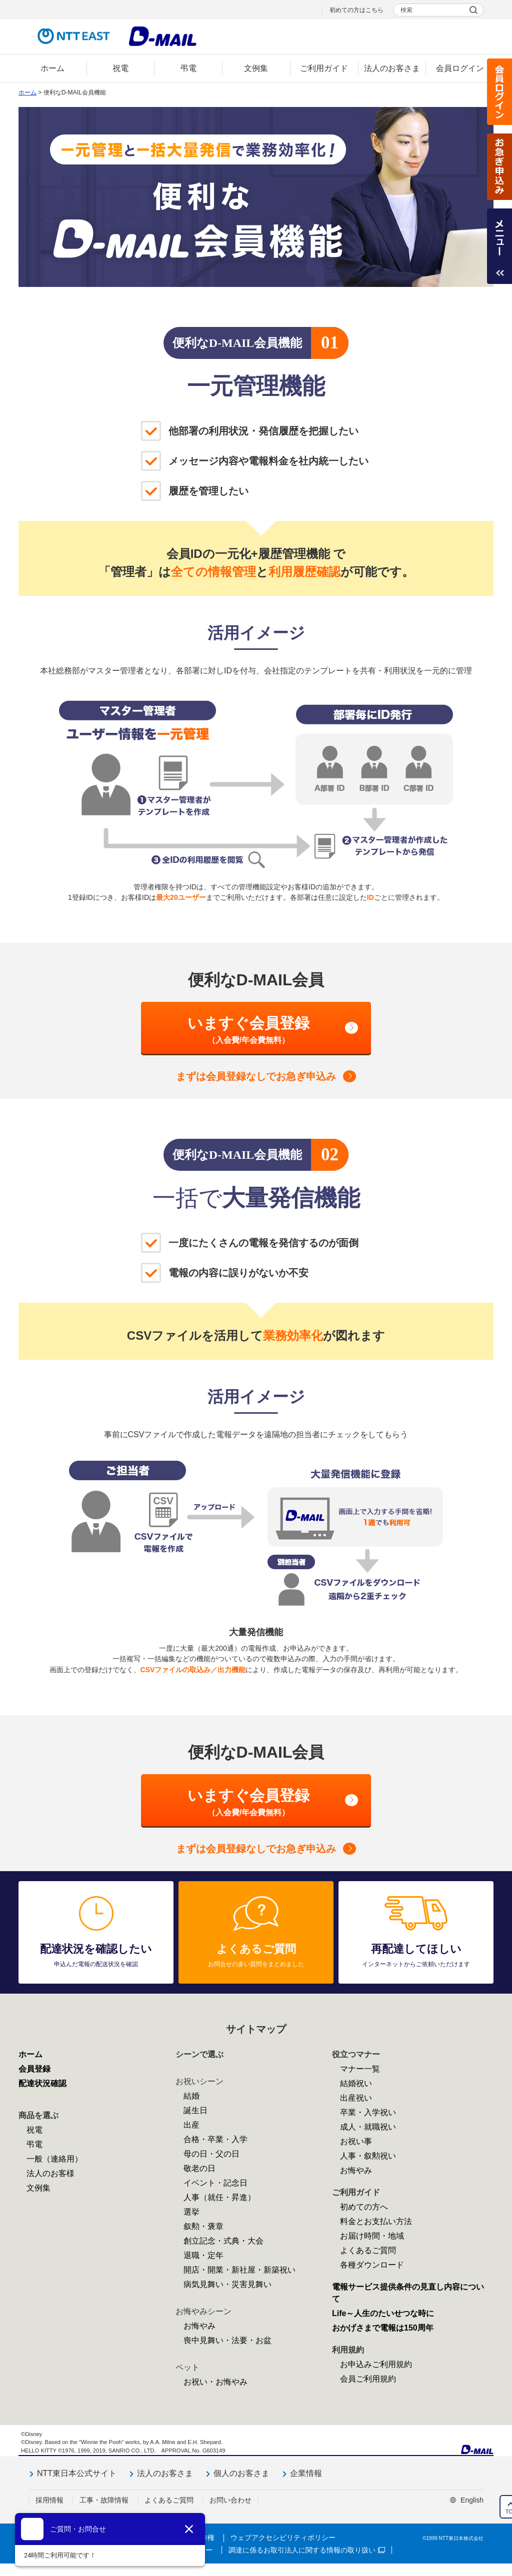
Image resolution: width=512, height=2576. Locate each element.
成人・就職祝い (368, 2127)
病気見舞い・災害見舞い (228, 2284)
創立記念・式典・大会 (224, 2241)
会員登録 (34, 2069)
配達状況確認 (42, 2083)
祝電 (34, 2130)
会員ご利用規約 (368, 2379)
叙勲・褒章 (204, 2226)
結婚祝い (356, 2083)
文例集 (38, 2188)
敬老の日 (200, 2168)
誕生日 (196, 2110)
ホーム (27, 92)
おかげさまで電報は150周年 (383, 2328)
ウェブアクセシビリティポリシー (283, 2538)
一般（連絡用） (54, 2159)
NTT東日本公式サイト (76, 2473)
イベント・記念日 (216, 2183)
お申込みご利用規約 (376, 2364)
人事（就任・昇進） (220, 2197)
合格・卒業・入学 (216, 2139)
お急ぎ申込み (499, 166)
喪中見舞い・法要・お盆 (228, 2340)
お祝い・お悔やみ (216, 2382)
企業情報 (306, 2473)
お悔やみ (200, 2326)
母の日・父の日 (212, 2154)
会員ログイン (499, 91)
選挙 (192, 2212)
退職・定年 (204, 2255)
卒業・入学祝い (368, 2112)
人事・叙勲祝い (368, 2156)
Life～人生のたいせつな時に (383, 2313)
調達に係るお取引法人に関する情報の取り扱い (306, 2550)
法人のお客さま (165, 2473)
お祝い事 (356, 2141)
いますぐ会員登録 (249, 1029)
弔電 (34, 2144)
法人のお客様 (50, 2173)
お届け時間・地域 (372, 2236)
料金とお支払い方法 (376, 2221)
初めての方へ (364, 2207)
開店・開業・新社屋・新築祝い (240, 2270)
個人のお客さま (242, 2473)
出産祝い (356, 2098)
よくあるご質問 (368, 2250)
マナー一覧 (360, 2069)
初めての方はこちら (357, 9)
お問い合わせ (231, 2500)
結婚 (192, 2096)
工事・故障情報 (104, 2500)
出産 (192, 2125)
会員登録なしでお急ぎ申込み (256, 1076)
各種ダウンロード (372, 2265)
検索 (406, 9)
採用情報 (50, 2500)
